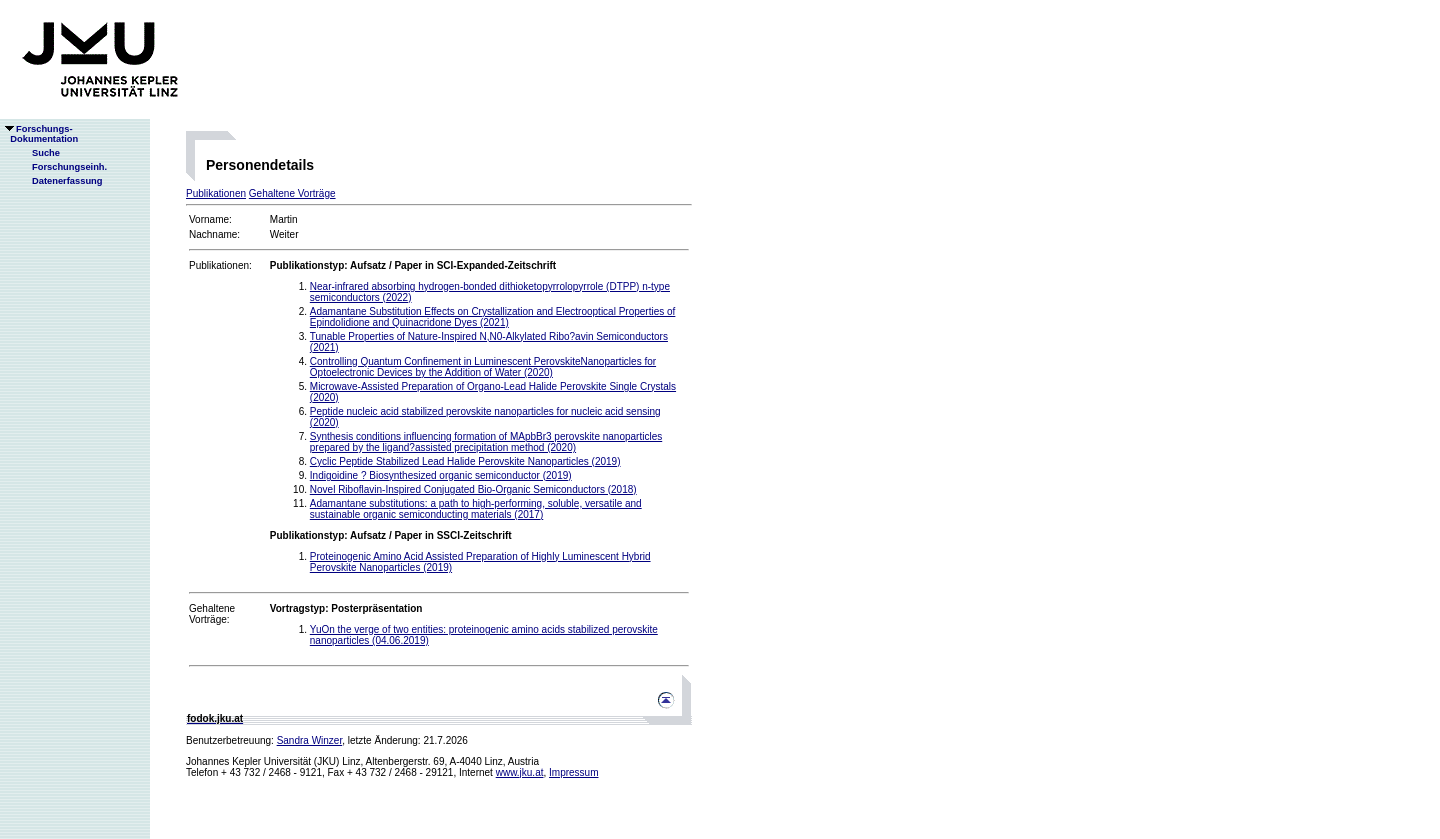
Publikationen (216, 193)
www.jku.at (520, 772)
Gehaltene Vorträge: (212, 614)
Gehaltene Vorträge (292, 193)
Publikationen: (220, 265)
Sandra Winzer (310, 740)
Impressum (573, 772)
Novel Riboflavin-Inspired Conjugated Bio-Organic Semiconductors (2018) (473, 489)
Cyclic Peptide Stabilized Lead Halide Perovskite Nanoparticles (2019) (465, 461)
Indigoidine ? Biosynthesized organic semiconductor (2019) (441, 475)
